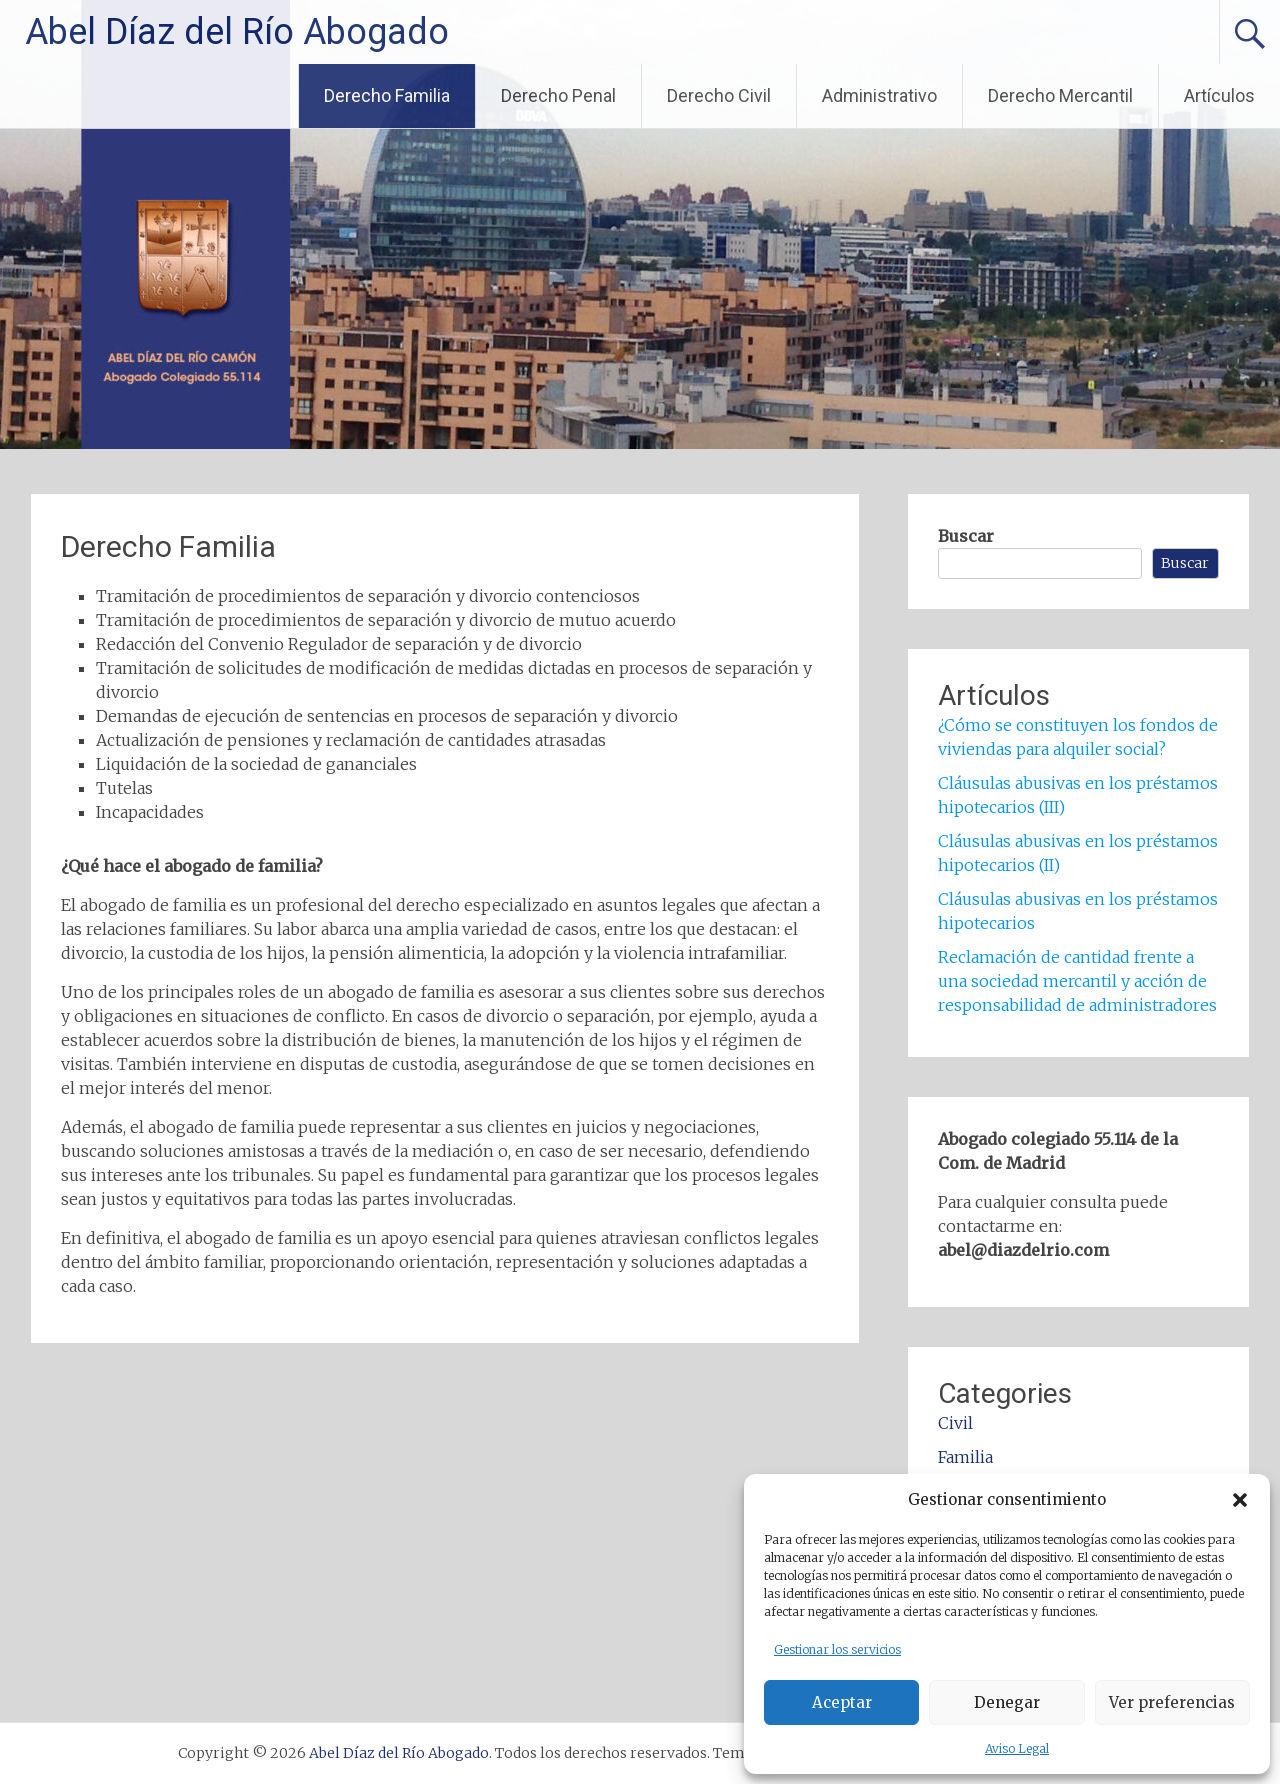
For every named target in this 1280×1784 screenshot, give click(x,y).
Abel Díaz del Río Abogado (237, 32)
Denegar (1007, 1702)
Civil (955, 1423)
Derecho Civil (719, 95)
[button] (1240, 1500)
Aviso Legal (1017, 1748)
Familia (965, 1457)
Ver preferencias (1172, 1702)
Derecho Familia (387, 95)
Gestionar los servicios (837, 1649)
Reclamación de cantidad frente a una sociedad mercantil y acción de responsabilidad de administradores (1077, 981)
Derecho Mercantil (1060, 95)
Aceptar (842, 1702)
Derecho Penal (558, 95)
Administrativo (879, 95)
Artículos (1219, 95)
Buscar (966, 536)
